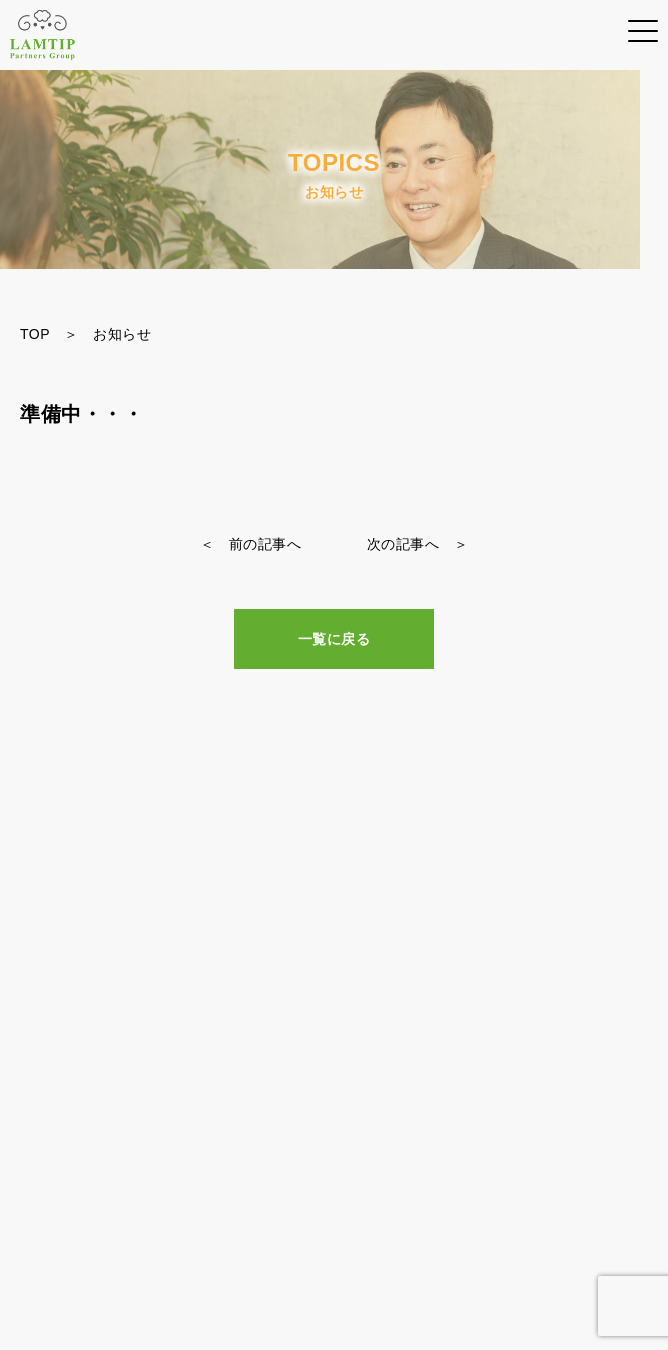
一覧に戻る (334, 639)
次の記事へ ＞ (418, 544)
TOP (35, 334)
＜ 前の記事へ (251, 544)
